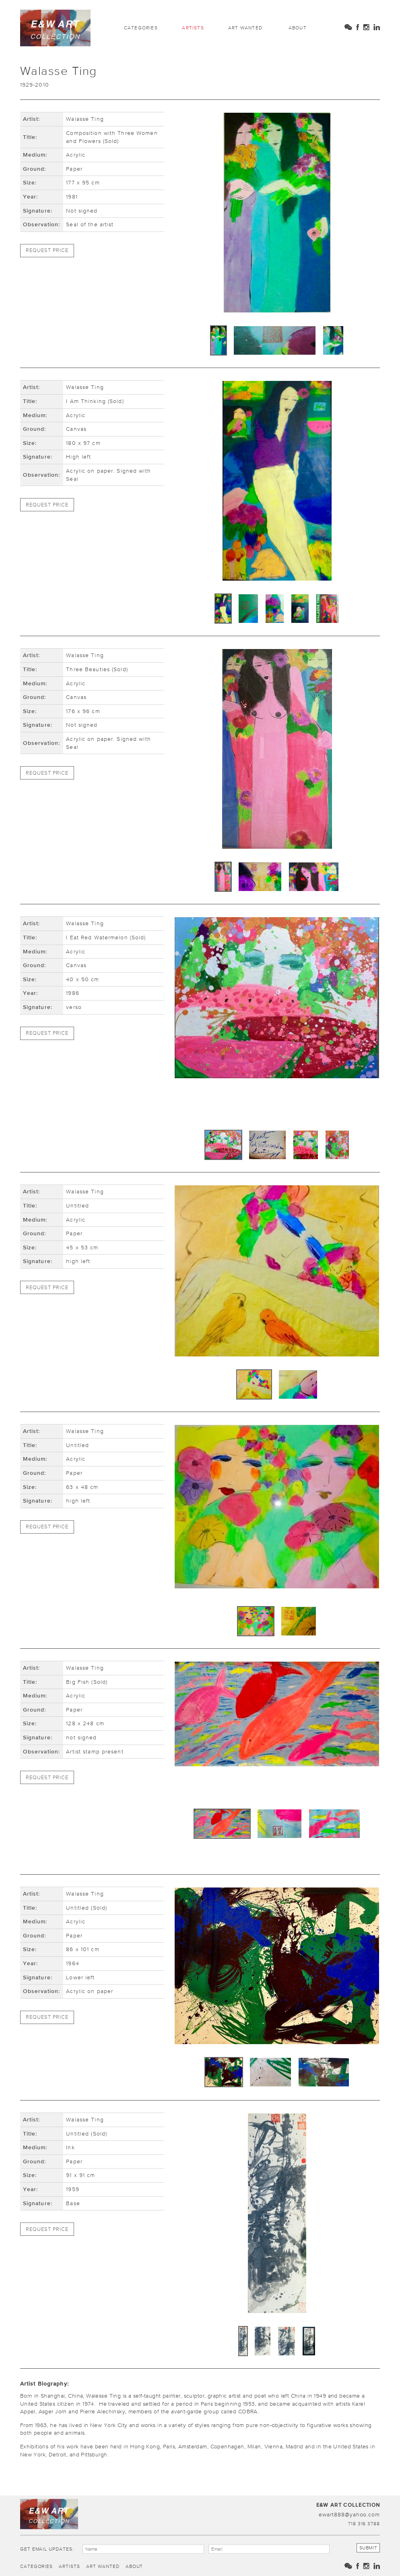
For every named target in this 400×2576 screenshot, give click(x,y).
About (298, 28)
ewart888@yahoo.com (349, 2514)
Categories (141, 28)
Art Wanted (245, 28)
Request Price (47, 250)
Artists (193, 28)
